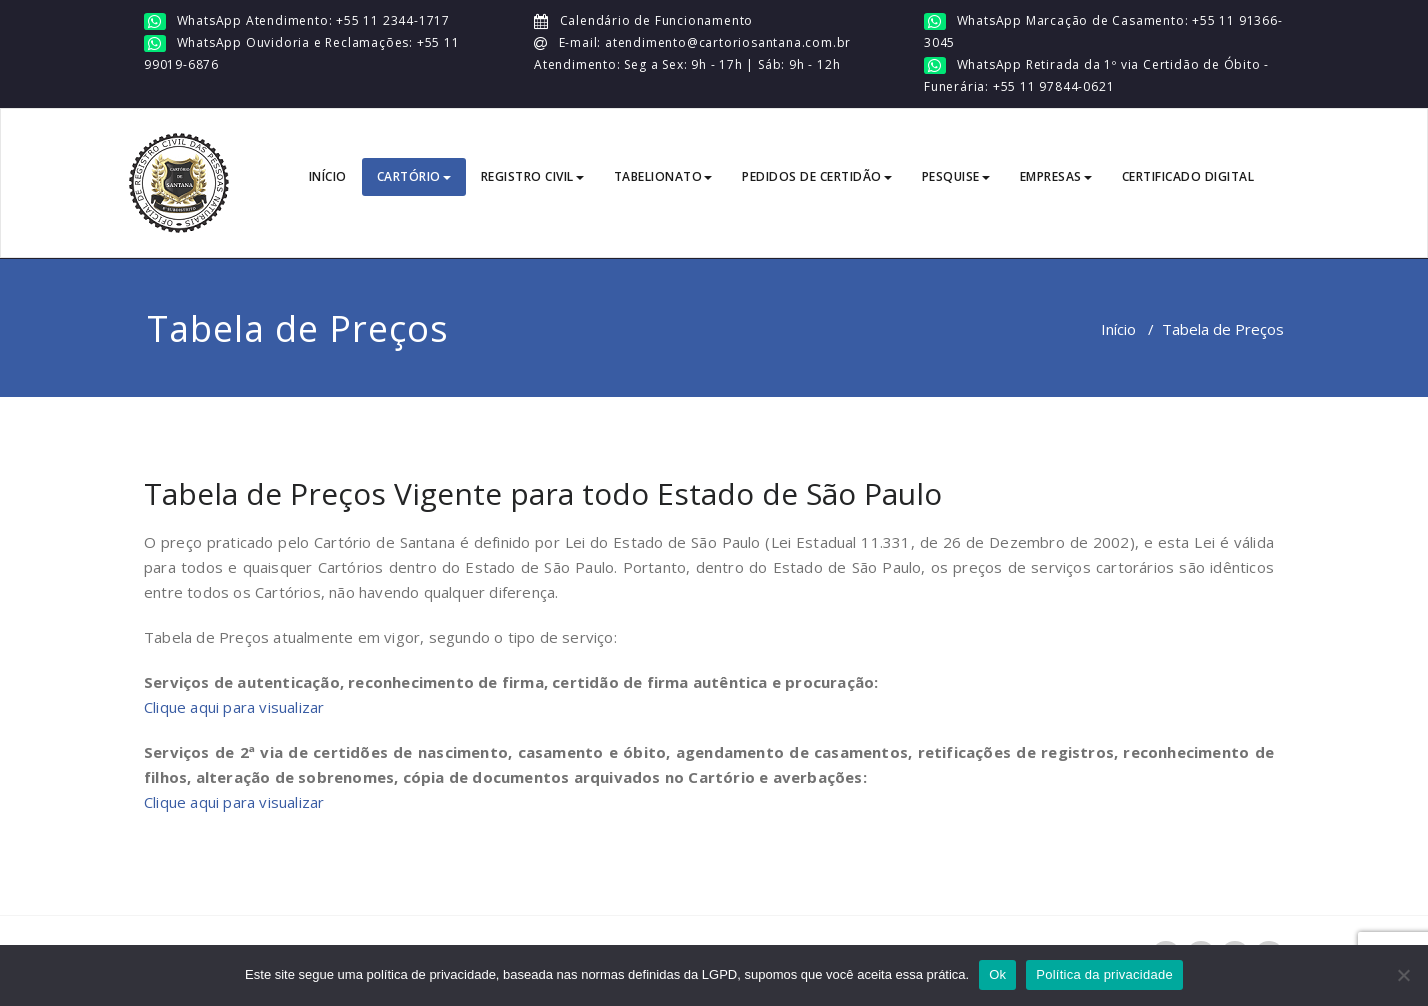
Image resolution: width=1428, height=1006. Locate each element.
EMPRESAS (1056, 176)
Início (1118, 329)
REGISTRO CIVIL (532, 176)
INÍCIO (328, 176)
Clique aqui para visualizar (234, 707)
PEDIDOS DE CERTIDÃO (817, 176)
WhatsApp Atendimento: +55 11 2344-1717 (313, 20)
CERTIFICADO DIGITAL (1188, 176)
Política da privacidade (1104, 974)
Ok (997, 974)
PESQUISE (956, 176)
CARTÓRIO (414, 176)
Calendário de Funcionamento (654, 20)
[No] (1403, 975)
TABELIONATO (663, 176)
